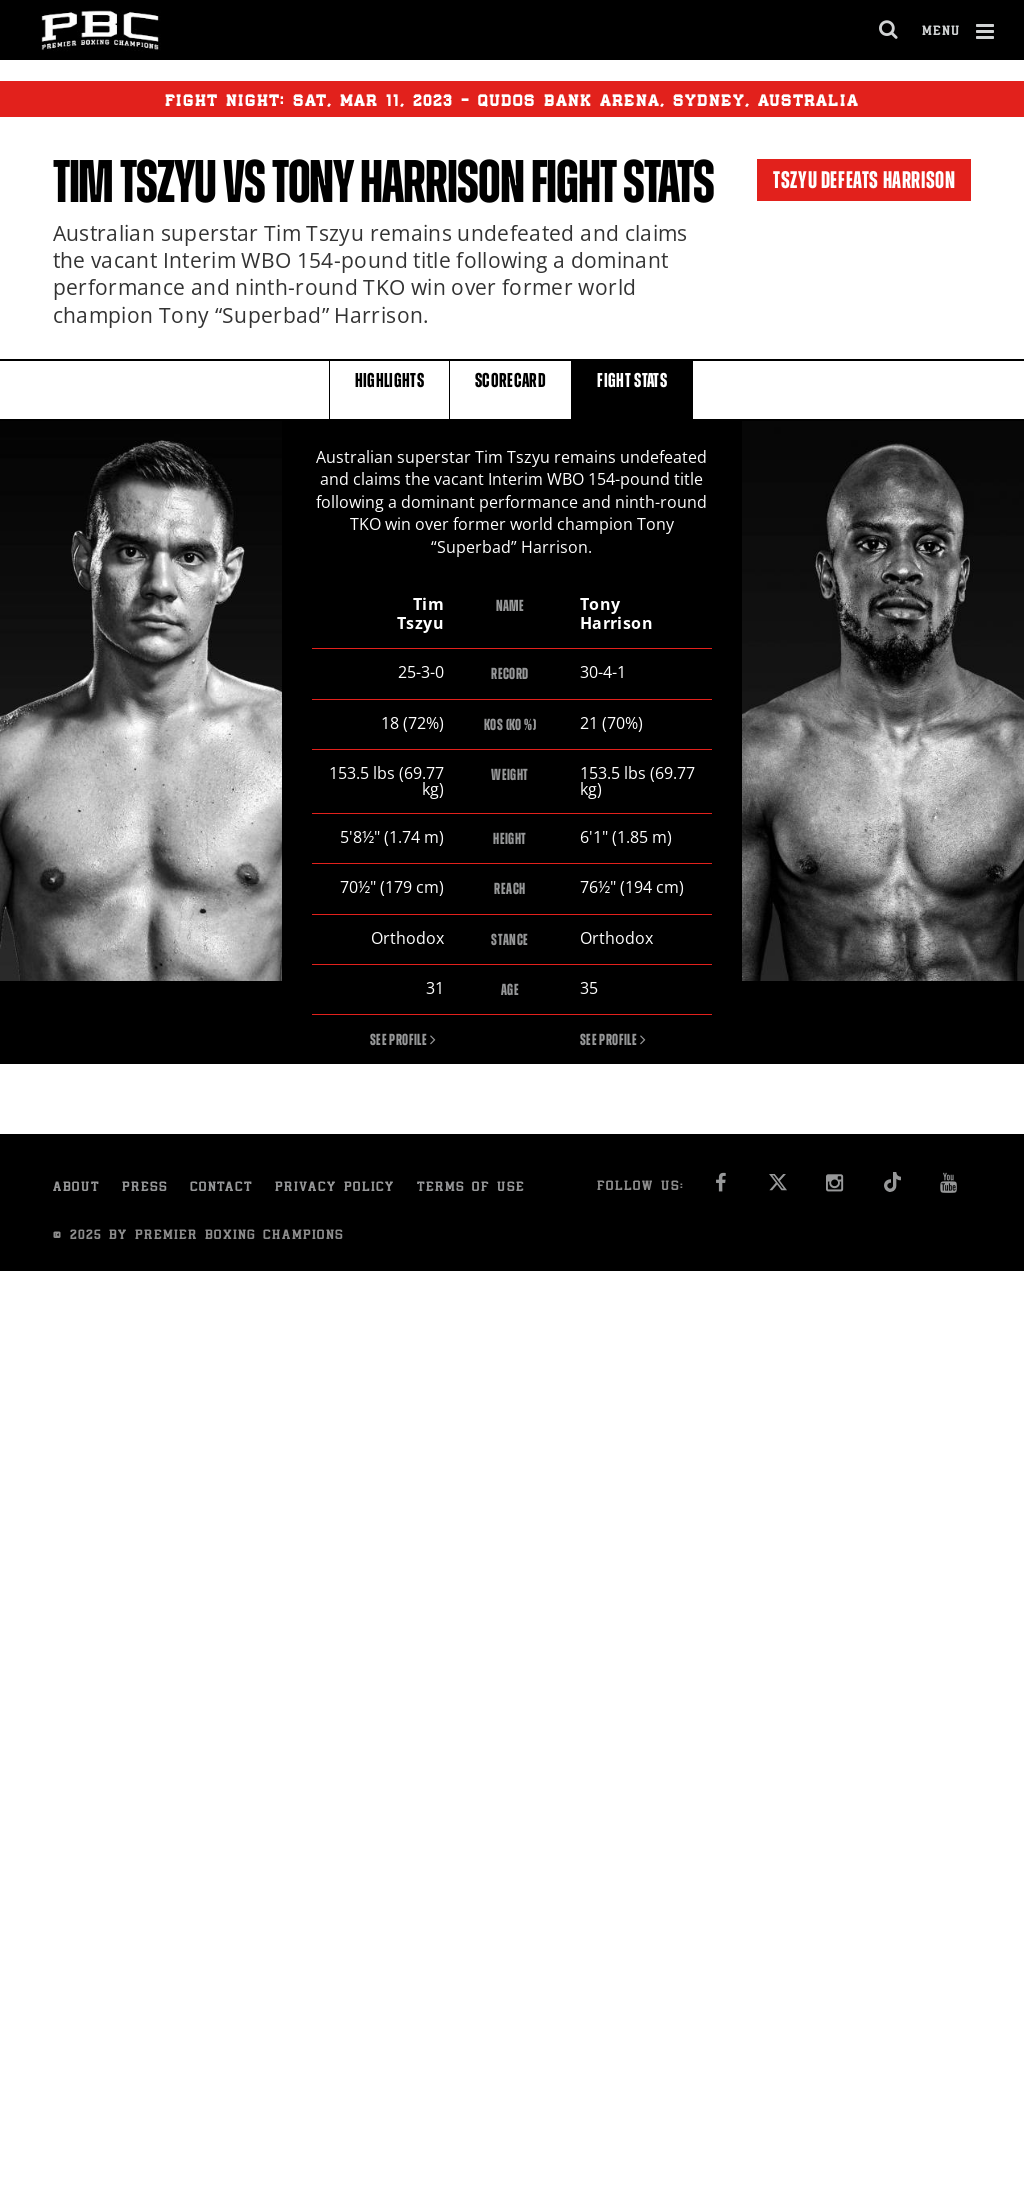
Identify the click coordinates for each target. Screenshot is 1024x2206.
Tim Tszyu (134, 182)
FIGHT (632, 388)
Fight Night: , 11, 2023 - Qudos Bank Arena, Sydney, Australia (512, 99)
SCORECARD (510, 388)
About (76, 1189)
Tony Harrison (398, 182)
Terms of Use (471, 1189)
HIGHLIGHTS (390, 388)
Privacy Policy (335, 1189)
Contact (221, 1189)
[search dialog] (889, 30)
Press (145, 1189)
